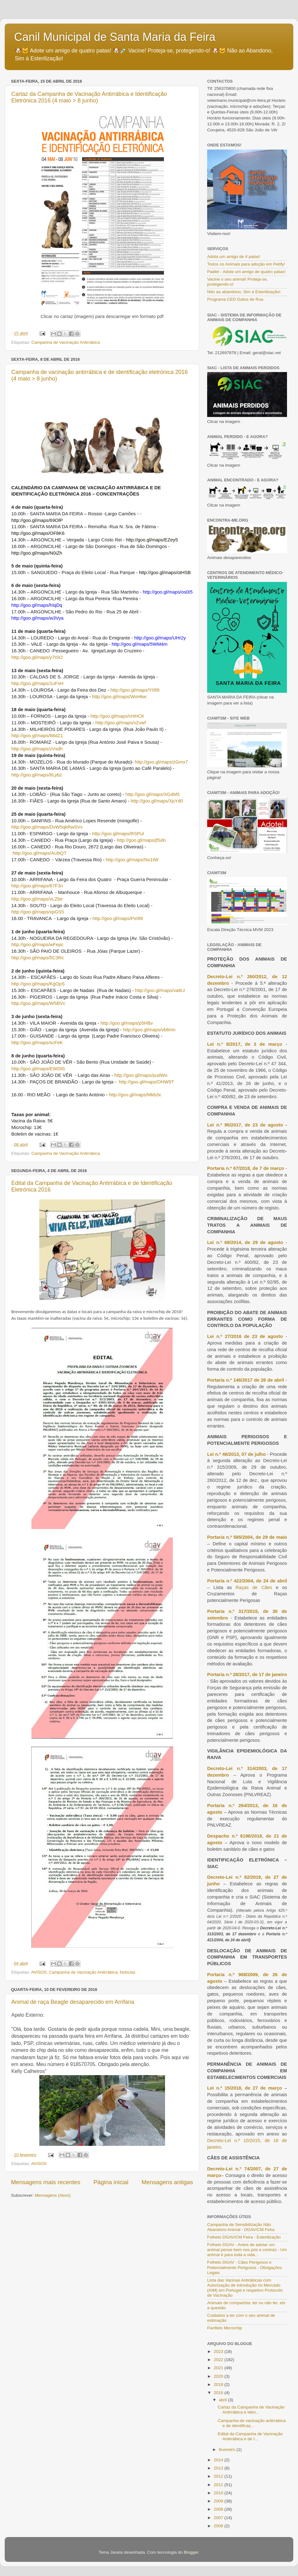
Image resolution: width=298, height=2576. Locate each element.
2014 (219, 2460)
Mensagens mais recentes (45, 2182)
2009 (219, 2501)
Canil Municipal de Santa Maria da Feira (114, 36)
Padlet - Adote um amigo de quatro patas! (246, 271)
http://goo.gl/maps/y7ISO (37, 657)
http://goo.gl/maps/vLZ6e (37, 899)
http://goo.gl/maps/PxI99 (117, 918)
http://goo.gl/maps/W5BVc (38, 1003)
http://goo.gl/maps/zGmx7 (161, 762)
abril (223, 2400)
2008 (219, 2509)
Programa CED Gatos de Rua (235, 299)
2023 (219, 2351)
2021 (219, 2367)
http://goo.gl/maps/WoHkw (119, 696)
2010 (219, 2493)
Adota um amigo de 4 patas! (233, 256)
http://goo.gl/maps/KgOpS (38, 983)
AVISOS (39, 1972)
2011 (219, 2484)
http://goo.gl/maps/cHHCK (118, 716)
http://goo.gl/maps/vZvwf (120, 722)
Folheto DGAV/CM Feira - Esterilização (244, 2237)
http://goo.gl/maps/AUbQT (40, 853)
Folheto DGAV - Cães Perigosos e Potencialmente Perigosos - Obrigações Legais (244, 2267)
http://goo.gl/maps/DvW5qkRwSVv (47, 827)
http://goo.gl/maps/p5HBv (127, 1023)
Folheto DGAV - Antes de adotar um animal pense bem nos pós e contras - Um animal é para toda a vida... (247, 2249)
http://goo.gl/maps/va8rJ (160, 990)
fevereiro (227, 2449)
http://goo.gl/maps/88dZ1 (37, 735)
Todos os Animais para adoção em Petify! (246, 264)
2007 (219, 2517)
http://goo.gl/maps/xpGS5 (37, 911)
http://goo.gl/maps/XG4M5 (152, 794)
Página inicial (110, 2182)
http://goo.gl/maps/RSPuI (118, 833)
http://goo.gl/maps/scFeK (37, 1042)
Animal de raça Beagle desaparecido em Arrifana (72, 2002)
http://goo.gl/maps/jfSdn (141, 840)
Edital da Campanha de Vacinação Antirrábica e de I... (250, 2436)
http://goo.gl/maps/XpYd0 (157, 800)
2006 (219, 2526)
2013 (219, 2468)
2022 (219, 2359)
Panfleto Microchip (224, 2328)
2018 (219, 2384)
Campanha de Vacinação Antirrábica (65, 342)
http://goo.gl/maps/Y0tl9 (134, 690)
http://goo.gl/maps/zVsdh (37, 748)
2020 (219, 2376)
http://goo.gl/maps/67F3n (37, 885)
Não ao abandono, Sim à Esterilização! (243, 291)
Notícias (127, 1972)
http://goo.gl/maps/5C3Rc (37, 957)
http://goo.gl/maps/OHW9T (146, 1081)
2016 (219, 2392)
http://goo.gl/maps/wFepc (37, 944)
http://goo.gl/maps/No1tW (132, 859)
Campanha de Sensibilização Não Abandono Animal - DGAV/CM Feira (240, 2227)
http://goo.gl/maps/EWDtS (38, 1068)
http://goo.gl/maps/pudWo (141, 1075)
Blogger (191, 2552)
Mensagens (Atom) (53, 2195)
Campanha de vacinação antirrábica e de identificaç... (252, 2423)
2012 (219, 2476)
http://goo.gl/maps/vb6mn (149, 1029)
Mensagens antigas (167, 2182)
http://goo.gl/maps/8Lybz (36, 774)
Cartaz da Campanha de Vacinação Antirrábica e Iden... (251, 2409)
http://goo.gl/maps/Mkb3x (135, 1094)
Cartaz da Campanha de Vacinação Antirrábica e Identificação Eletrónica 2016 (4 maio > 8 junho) (89, 97)
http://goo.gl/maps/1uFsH (37, 683)
